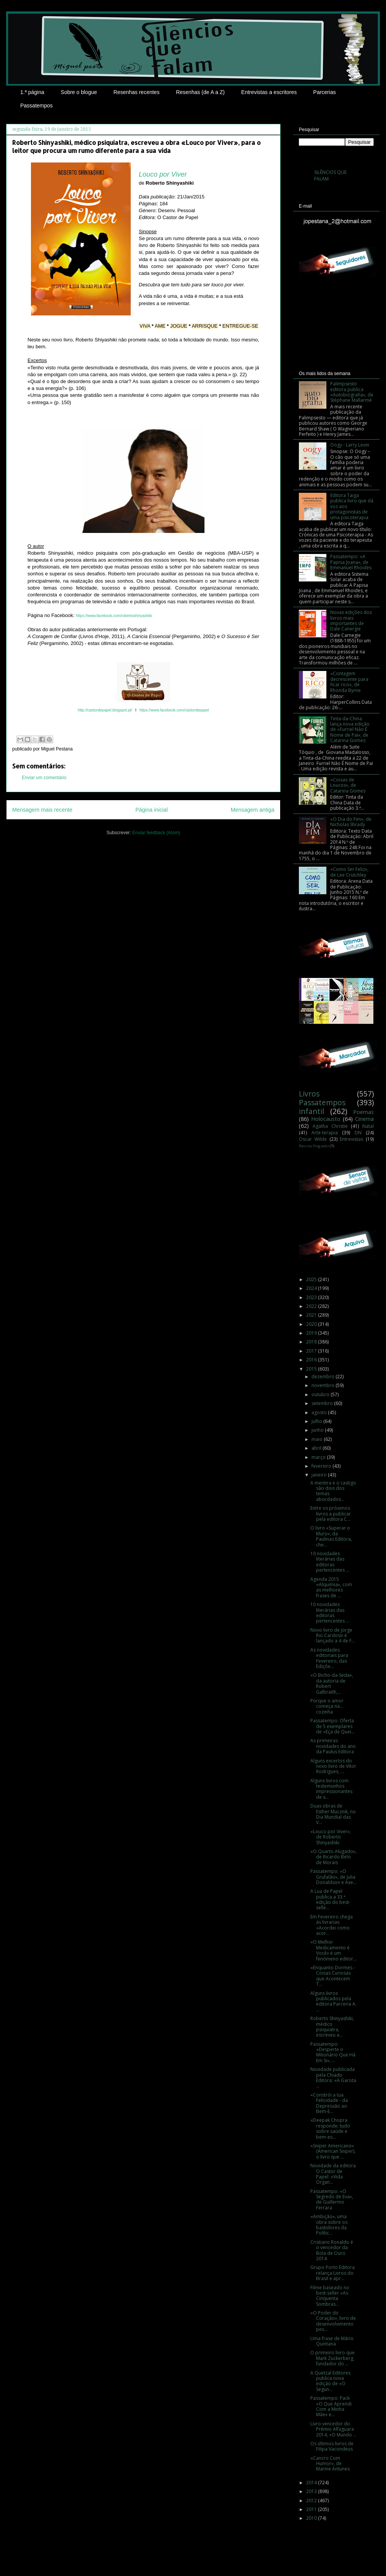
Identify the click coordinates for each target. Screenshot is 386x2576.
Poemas (363, 1112)
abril (317, 1448)
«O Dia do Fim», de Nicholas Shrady (350, 822)
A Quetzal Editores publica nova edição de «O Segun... (330, 2381)
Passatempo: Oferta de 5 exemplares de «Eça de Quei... (332, 1726)
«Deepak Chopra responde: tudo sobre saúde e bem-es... (330, 2128)
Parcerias (324, 92)
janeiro (319, 1475)
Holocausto (326, 1118)
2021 (312, 1315)
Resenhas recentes (137, 92)
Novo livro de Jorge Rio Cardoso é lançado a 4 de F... (332, 1635)
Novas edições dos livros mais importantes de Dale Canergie (351, 620)
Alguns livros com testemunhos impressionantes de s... (331, 1788)
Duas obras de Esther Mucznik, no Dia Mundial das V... (333, 1814)
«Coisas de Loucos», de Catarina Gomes (347, 785)
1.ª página (32, 92)
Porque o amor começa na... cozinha (327, 1706)
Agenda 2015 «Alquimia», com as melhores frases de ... (331, 1587)
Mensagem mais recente (42, 810)
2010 (312, 2518)
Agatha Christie (330, 1126)
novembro (323, 1385)
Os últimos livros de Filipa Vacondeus (332, 2446)
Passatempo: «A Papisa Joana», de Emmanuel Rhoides (350, 562)
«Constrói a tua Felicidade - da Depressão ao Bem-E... (329, 2103)
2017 (312, 1351)
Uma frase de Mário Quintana (332, 2341)
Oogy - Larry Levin (349, 445)
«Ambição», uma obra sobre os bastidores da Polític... (328, 2224)
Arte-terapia (324, 1132)
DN (358, 1132)
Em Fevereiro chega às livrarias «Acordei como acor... (331, 1924)
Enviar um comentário (44, 777)
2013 (312, 2491)
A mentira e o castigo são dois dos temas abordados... (333, 1491)
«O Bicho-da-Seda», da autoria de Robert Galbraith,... (331, 1683)
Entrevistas (351, 1139)
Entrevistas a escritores (269, 92)
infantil (311, 1111)
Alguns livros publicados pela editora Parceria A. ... (333, 2001)
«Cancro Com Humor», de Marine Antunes (330, 2463)
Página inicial (151, 810)
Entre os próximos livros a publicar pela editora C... (330, 1513)
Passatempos (36, 105)
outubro (321, 1394)
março (319, 1457)
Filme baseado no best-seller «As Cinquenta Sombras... (329, 2295)
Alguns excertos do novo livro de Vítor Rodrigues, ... (333, 1766)
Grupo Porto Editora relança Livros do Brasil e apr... (332, 2273)
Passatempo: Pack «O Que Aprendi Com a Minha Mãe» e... (331, 2406)
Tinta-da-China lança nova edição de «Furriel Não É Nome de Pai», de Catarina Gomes (350, 729)
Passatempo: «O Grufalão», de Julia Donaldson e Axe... (333, 1877)
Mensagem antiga (252, 810)
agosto (319, 1412)
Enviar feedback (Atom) (156, 832)
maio (317, 1439)
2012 (312, 2500)
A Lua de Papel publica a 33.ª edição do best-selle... (330, 1899)
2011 (312, 2509)
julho (317, 1421)
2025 (312, 1279)
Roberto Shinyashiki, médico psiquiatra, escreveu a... (332, 2026)
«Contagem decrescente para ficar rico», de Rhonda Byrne (349, 681)
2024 (312, 1288)
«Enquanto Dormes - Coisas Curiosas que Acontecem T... (332, 1975)
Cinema (364, 1118)
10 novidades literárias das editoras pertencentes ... (329, 1561)
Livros (309, 1093)
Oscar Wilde (313, 1139)
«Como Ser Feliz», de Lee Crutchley (349, 872)
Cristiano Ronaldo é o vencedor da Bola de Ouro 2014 (331, 2250)
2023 (312, 1297)
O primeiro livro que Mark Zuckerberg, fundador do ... (332, 2358)
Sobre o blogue (79, 92)
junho (318, 1430)
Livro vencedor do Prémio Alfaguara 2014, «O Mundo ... (333, 2429)
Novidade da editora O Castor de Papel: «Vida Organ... (333, 2173)
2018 (312, 1341)
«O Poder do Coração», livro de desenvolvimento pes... (333, 2321)
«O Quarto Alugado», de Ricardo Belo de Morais (333, 1857)
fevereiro (321, 1466)
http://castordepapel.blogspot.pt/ (105, 710)
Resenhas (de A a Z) (200, 92)
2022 (312, 1306)
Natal (368, 1126)
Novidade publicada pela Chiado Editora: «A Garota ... (333, 2077)
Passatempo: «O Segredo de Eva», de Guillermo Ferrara (331, 2199)
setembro (322, 1403)
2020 (312, 1324)
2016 (312, 1359)
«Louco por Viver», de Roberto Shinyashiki (330, 1837)
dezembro (323, 1376)
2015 (312, 1369)
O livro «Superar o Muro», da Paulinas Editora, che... (331, 1536)
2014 (312, 2482)
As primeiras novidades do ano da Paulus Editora (333, 1746)
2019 (312, 1333)
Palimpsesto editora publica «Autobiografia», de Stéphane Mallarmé (351, 391)
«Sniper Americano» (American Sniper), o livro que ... (332, 2151)
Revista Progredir (314, 1145)
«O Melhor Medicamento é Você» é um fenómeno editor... (333, 1950)
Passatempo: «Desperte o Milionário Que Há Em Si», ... (332, 2052)
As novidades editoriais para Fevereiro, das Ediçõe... (329, 1658)
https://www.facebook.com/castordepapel (174, 710)
